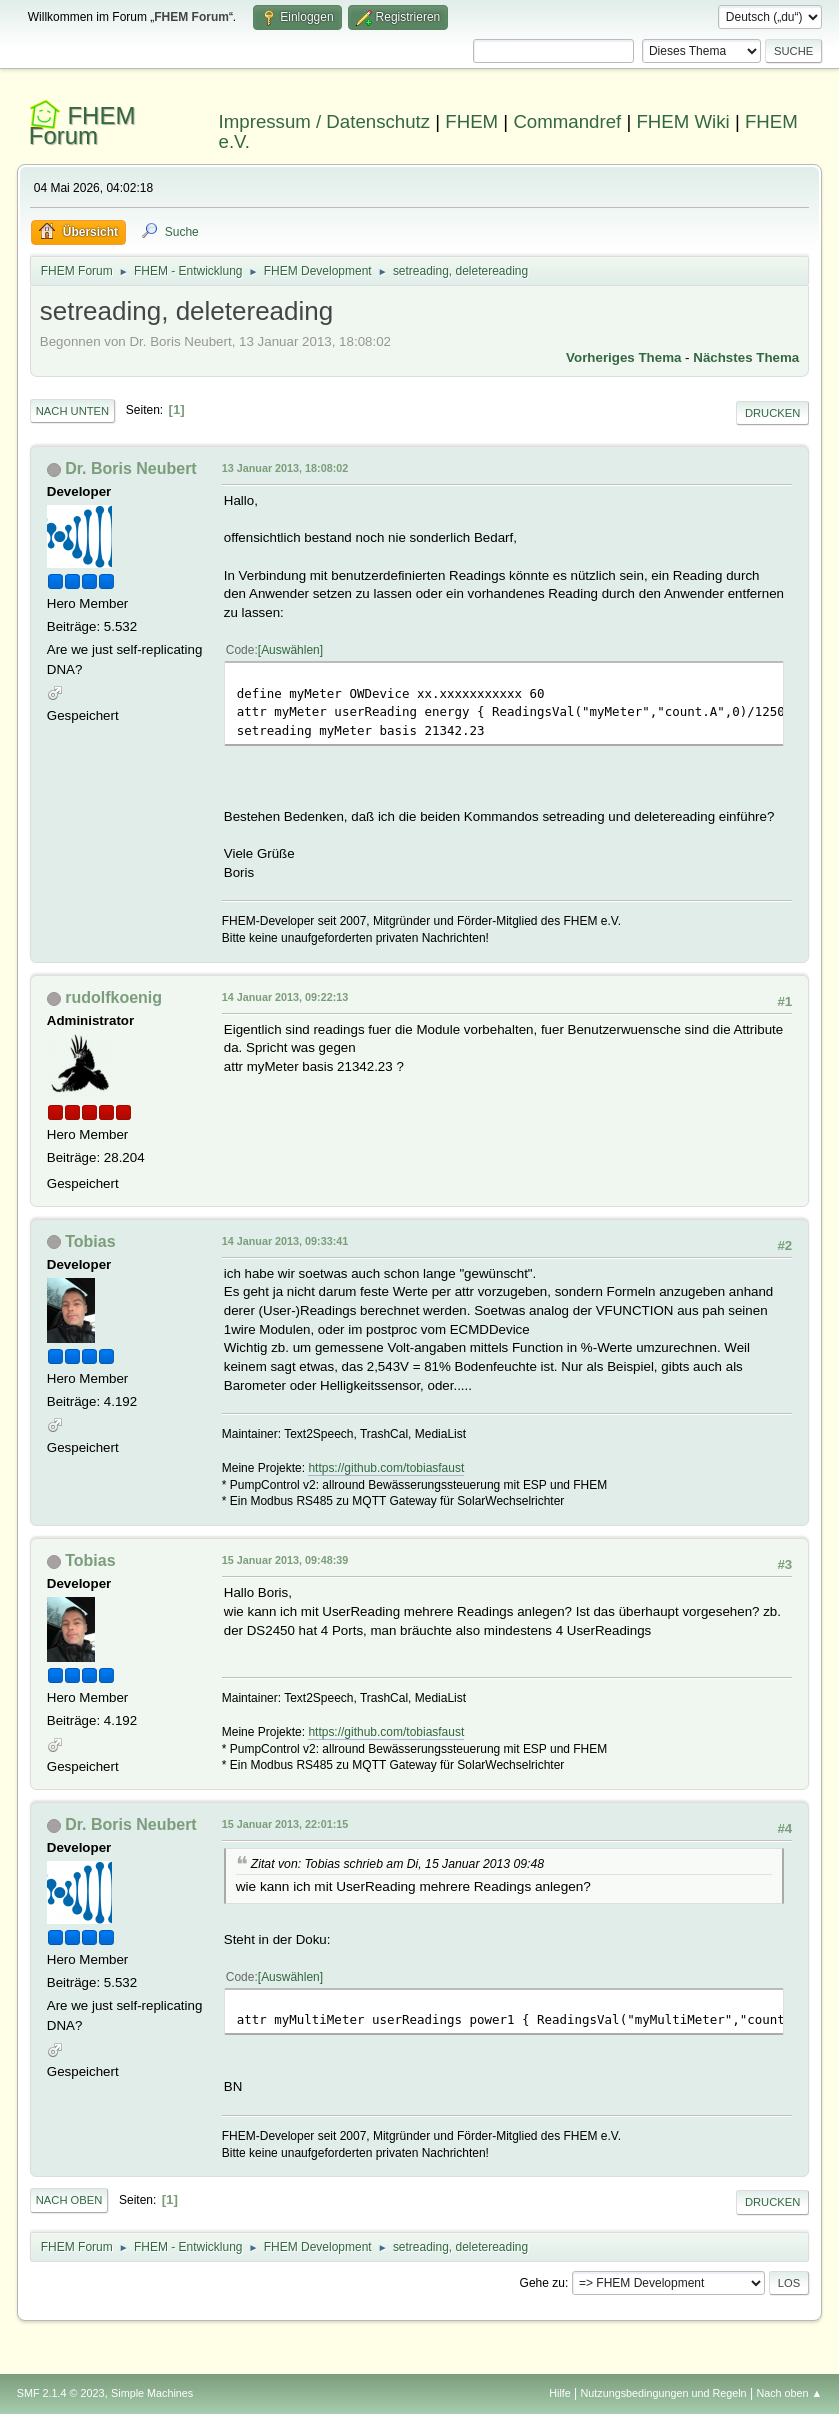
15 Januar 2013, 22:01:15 (285, 1824)
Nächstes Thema (746, 357)
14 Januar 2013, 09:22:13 (285, 997)
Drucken (772, 413)
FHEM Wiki (682, 121)
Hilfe (560, 2393)
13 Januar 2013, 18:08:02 (285, 468)
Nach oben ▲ (789, 2393)
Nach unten (72, 411)
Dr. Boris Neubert (130, 468)
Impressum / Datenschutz (325, 121)
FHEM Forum (82, 125)
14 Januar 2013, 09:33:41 (285, 1241)
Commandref (567, 121)
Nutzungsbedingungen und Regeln (664, 2393)
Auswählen (290, 650)
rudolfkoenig (113, 997)
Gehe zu (542, 2283)
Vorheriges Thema (623, 357)
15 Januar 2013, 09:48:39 (285, 1560)
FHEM (471, 121)
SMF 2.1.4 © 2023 (61, 2393)
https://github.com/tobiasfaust (386, 1468)
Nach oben (69, 2200)
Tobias (90, 1241)
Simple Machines (152, 2393)
